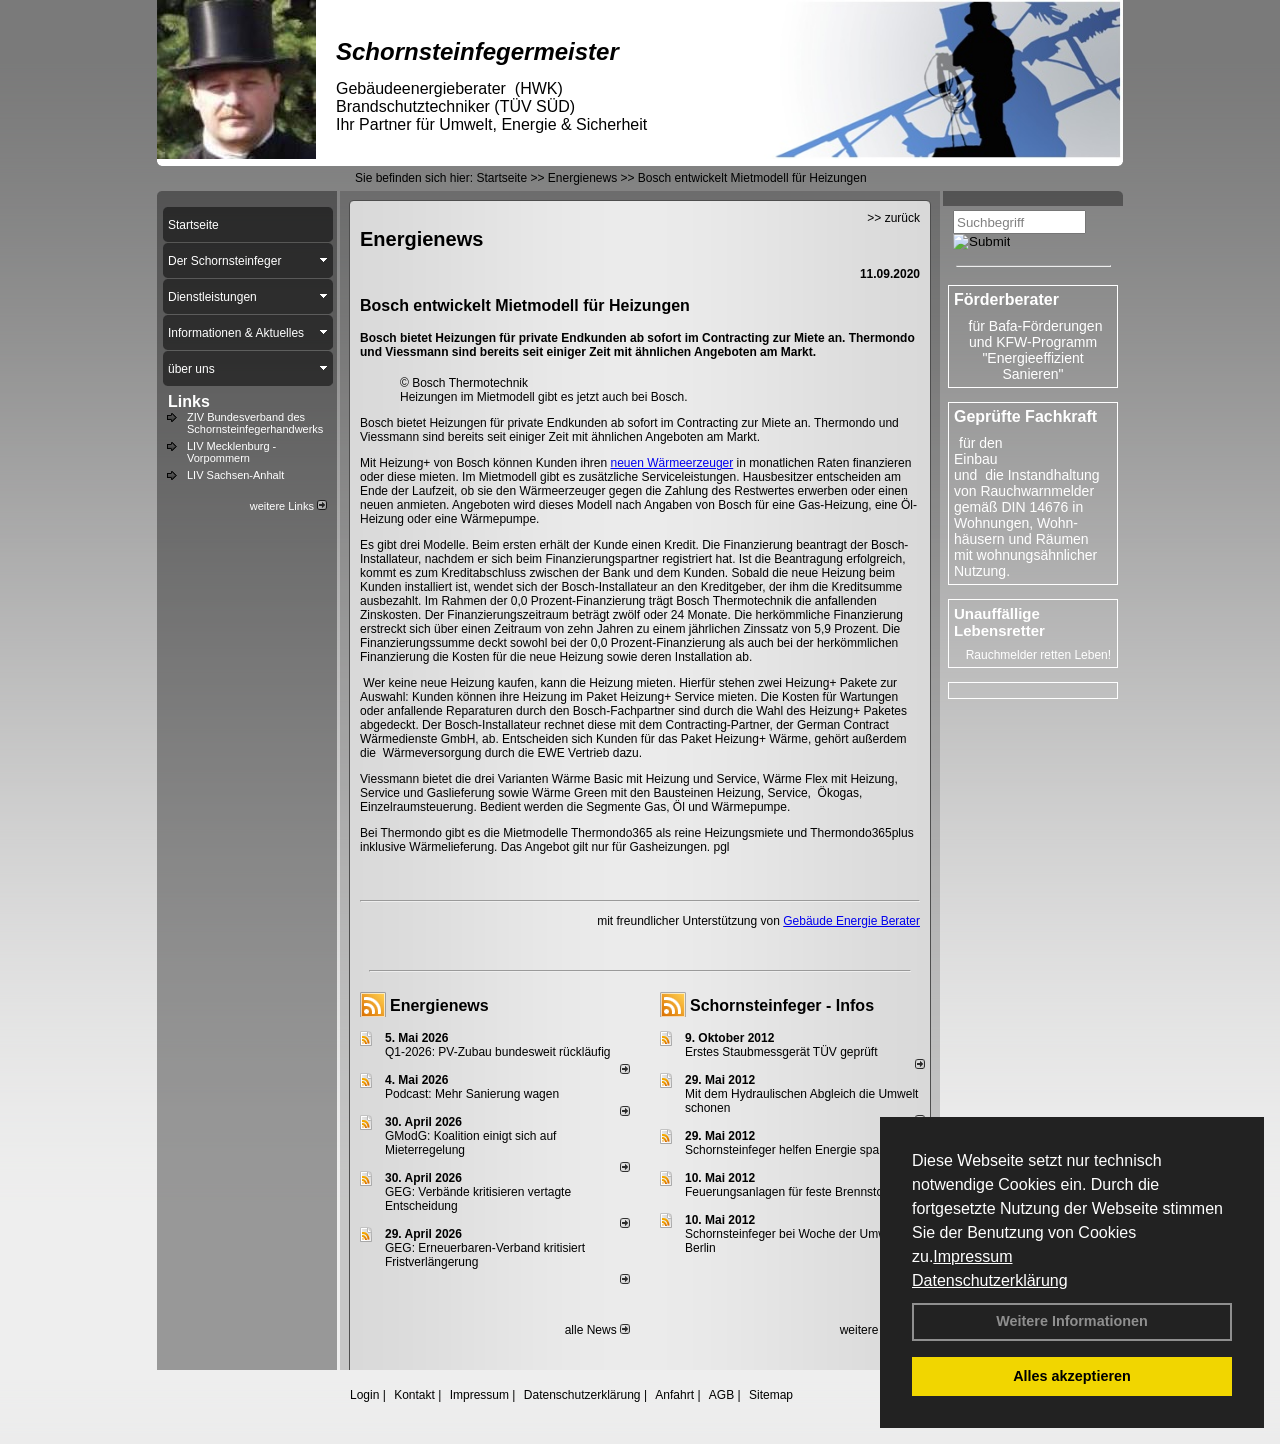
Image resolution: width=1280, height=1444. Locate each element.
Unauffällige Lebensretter (999, 622)
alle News (597, 1330)
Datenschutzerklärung (990, 1280)
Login (364, 1395)
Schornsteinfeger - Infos (782, 1005)
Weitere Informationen (1072, 1321)
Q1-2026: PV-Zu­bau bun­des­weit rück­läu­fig (497, 1052)
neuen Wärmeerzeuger (672, 463)
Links (189, 401)
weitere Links (288, 506)
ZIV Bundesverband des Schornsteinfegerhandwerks (255, 423)
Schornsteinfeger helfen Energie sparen (790, 1150)
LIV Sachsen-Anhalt (235, 475)
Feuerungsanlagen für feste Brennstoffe (790, 1192)
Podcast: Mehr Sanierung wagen (472, 1094)
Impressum (972, 1256)
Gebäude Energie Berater (851, 921)
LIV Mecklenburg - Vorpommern (231, 452)
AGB (721, 1395)
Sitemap (771, 1395)
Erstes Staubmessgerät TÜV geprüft (781, 1052)
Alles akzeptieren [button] (1072, 1376)
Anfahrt (674, 1395)
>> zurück (893, 218)
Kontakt (414, 1395)
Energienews (439, 1005)
